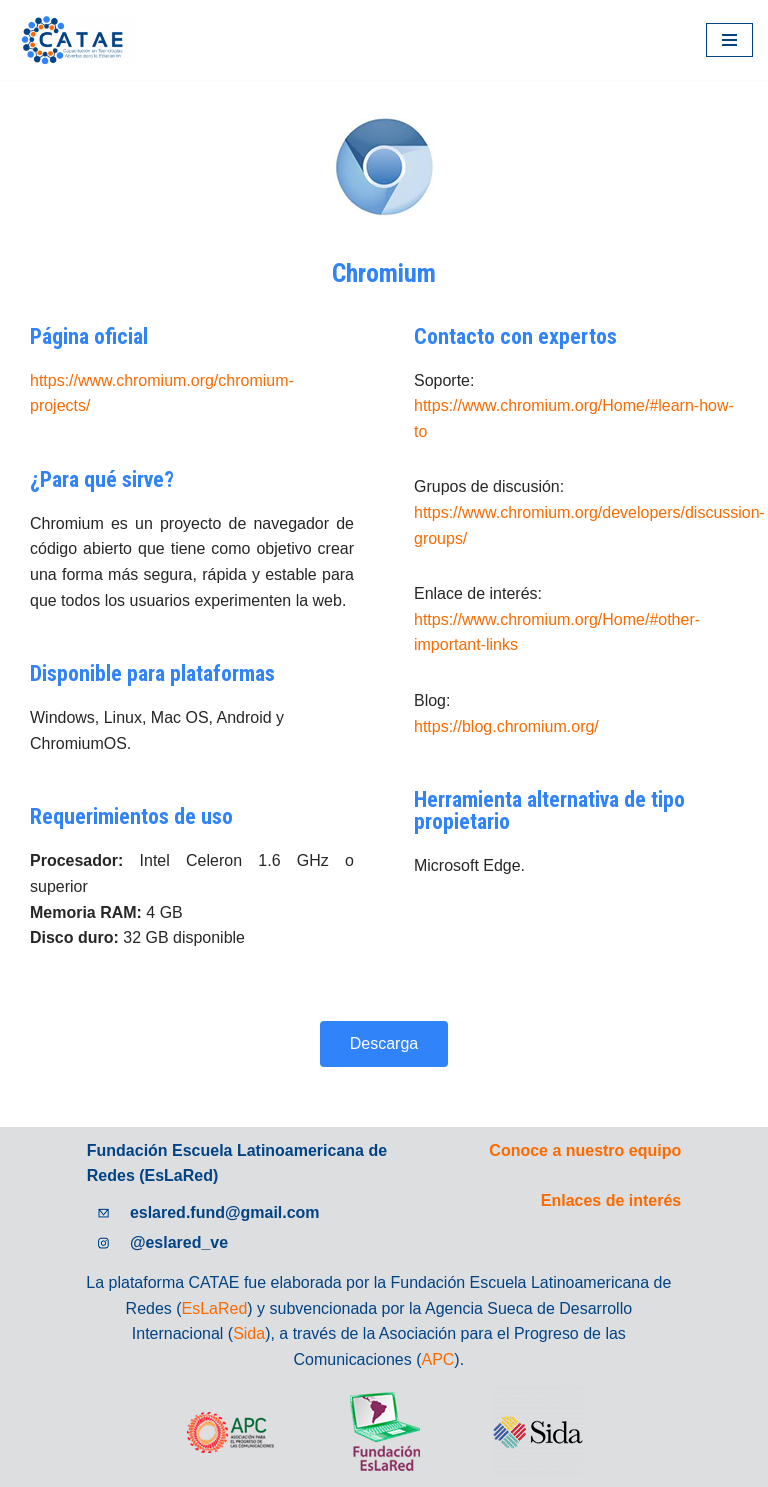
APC (438, 1359)
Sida (249, 1333)
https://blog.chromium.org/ (506, 726)
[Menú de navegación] (729, 40)
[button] (384, 1044)
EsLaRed (214, 1308)
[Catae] (75, 40)
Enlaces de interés (611, 1200)
